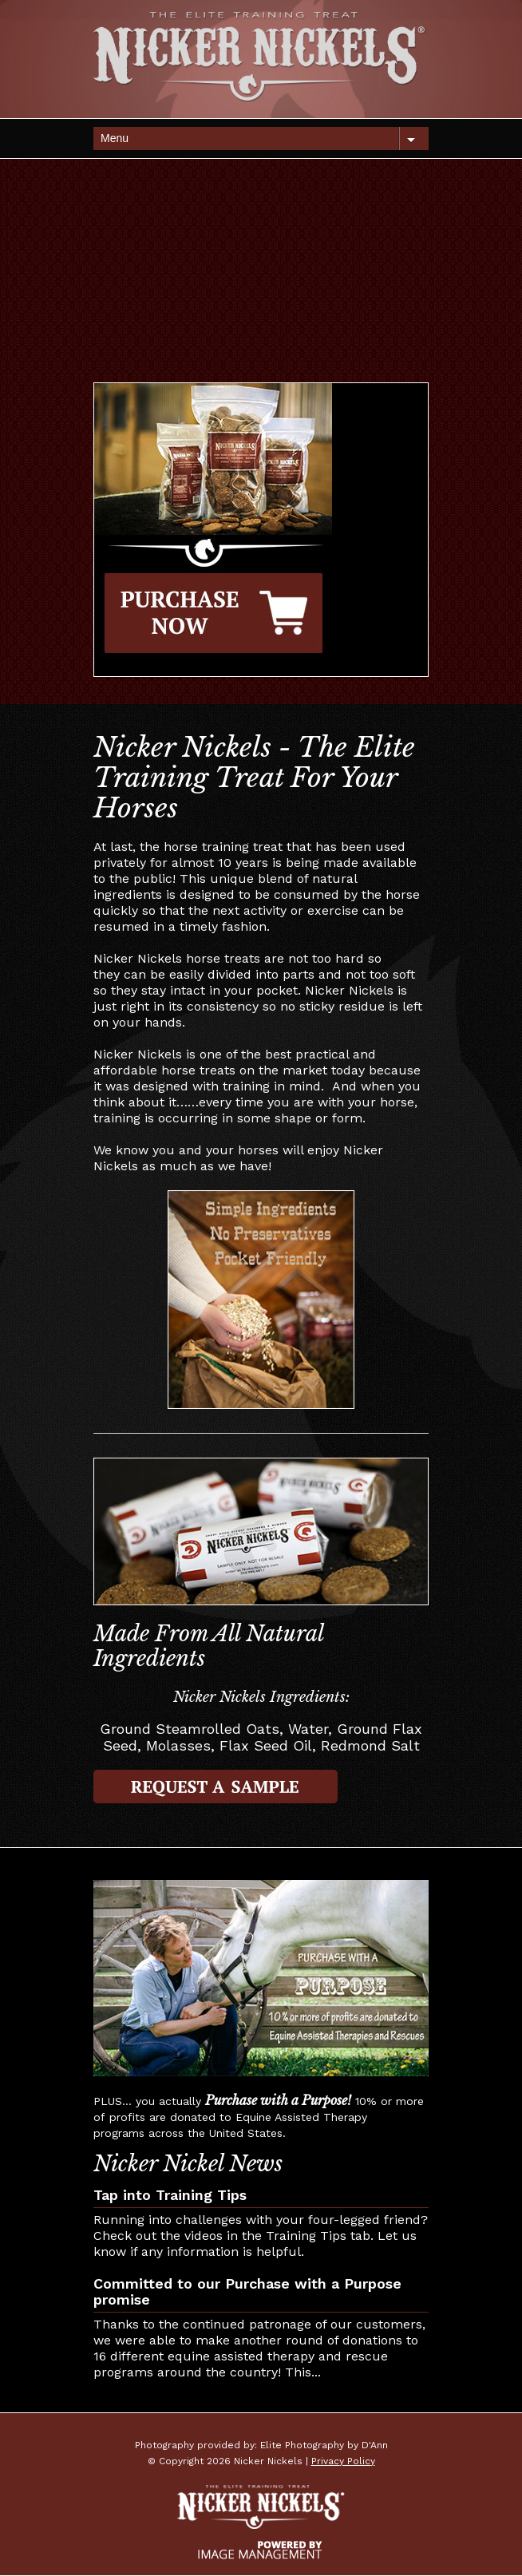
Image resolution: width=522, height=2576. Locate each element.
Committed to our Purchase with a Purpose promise (247, 2291)
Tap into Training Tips (170, 2194)
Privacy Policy (343, 2461)
